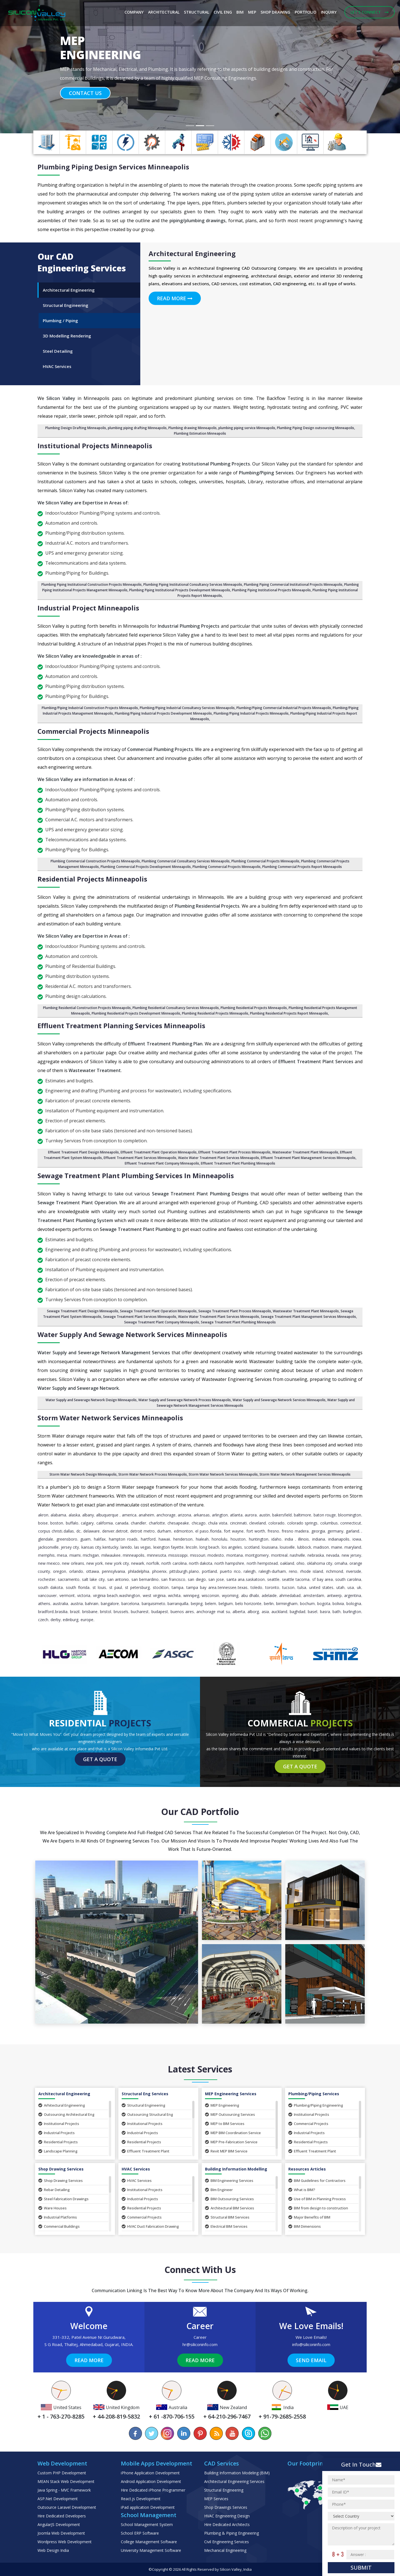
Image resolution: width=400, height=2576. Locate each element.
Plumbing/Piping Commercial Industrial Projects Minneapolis (283, 707)
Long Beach (209, 1547)
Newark (137, 1563)
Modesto (216, 1555)
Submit (361, 2567)
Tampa (177, 1587)
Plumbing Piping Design (113, 166)
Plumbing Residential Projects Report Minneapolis (289, 1013)
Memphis (46, 1555)
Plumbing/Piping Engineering (315, 2105)
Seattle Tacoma (295, 1579)
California (104, 1523)
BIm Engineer (219, 2189)
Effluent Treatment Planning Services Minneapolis (121, 1025)
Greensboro (66, 1539)
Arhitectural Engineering (61, 2105)
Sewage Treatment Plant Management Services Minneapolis (308, 1316)
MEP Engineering (222, 2105)
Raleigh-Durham (272, 1571)
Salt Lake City (93, 1579)
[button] (30, 66)
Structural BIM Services (227, 2217)
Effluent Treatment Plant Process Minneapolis (234, 1152)
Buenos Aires (182, 1611)
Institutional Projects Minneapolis (95, 445)
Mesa (62, 1555)
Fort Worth (255, 1531)
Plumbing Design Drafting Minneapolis (75, 427)
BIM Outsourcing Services (229, 2198)
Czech (43, 1619)
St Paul (115, 1587)
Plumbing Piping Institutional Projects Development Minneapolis (179, 590)
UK (359, 1587)
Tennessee (227, 1587)
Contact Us (85, 93)
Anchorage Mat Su (213, 1611)
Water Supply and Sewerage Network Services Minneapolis (279, 1400)
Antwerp (334, 1595)
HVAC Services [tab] (57, 366)
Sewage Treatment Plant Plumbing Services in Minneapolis (136, 1175)
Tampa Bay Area (201, 1587)
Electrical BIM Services (226, 2226)
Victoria (83, 1595)
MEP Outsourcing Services (230, 2114)
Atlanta (236, 1515)
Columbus (329, 1523)
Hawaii (164, 1539)
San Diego (197, 1579)
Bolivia (338, 1603)
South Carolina (348, 1579)
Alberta (238, 1611)
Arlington (220, 1515)
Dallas (69, 1531)
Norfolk (152, 1563)
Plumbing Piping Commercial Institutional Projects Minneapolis (293, 584)
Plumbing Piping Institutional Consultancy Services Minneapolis (192, 584)
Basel (312, 1611)
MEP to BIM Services (224, 2123)
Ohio (300, 1563)
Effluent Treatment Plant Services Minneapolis (140, 1157)
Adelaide (269, 1595)
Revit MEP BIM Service (226, 2151)
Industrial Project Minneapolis (88, 607)
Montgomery (257, 1555)
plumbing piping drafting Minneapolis (137, 427)
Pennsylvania (113, 1571)
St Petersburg (137, 1587)
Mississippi (178, 1555)
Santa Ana (235, 1579)
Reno (293, 1571)
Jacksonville (48, 1547)
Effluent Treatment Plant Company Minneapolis (162, 1163)
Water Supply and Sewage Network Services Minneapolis (132, 1334)
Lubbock (304, 1547)
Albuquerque (107, 1515)
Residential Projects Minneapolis (92, 878)
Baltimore (302, 1515)
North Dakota (200, 1563)
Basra (325, 1611)
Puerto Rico (230, 1571)
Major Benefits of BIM (309, 2217)
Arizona (184, 1515)
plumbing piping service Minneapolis (246, 427)
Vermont (67, 1595)
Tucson (288, 1587)
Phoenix (159, 1571)
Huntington (258, 1539)
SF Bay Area (322, 1579)
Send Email (311, 2360)
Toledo (256, 1587)
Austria (77, 1603)
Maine (336, 1547)
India (289, 1539)
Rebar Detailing (54, 2189)
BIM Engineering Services (229, 2180)
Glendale (45, 1539)
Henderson (182, 1539)
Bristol (105, 1611)
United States (321, 1587)
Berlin (269, 1603)
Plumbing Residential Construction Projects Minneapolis (87, 1007)
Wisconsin (210, 1595)
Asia (265, 1611)
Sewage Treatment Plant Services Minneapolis (139, 1316)
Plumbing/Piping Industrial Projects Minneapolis (251, 713)
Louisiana (270, 1547)
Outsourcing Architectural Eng (66, 2114)
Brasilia (61, 1611)
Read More (174, 298)
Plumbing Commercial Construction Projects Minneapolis (95, 861)
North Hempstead (262, 1563)
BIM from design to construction (318, 2208)
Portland (209, 1571)
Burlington (352, 1611)
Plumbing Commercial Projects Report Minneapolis (302, 866)
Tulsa (302, 1587)
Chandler (138, 1523)
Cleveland (257, 1523)
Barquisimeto (153, 1603)
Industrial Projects (56, 2132)
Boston (56, 1523)
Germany (335, 1531)
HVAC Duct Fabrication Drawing (150, 2226)
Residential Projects (58, 2141)
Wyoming (230, 1595)
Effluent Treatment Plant (145, 2151)
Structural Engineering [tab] (65, 305)
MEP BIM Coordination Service (233, 2132)
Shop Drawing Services (60, 2180)
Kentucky (110, 1547)
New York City (117, 1563)
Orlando (76, 1571)
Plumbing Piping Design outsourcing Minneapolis (315, 427)
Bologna (353, 1603)
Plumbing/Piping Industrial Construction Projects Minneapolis (90, 707)
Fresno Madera (295, 1531)
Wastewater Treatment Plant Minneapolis (305, 1152)
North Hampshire (229, 1563)
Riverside (353, 1571)
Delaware (91, 1531)
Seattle (273, 1579)
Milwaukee (111, 1555)
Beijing (196, 1603)
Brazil (74, 1611)
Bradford (46, 1611)
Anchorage (166, 1515)
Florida (215, 1531)
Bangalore (110, 1603)
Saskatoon (255, 1579)
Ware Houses (52, 2208)
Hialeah (202, 1539)
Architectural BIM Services (229, 2208)
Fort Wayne (234, 1531)
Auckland (279, 1611)
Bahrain (91, 1603)
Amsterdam (313, 1595)
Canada (121, 1523)
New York (94, 1563)
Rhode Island (311, 1571)
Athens (44, 1603)
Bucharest (140, 1611)
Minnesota (156, 1555)
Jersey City (70, 1547)
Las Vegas (142, 1547)
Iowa (356, 1539)
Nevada (332, 1555)
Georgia (318, 1531)
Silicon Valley (231, 2569)
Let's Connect (370, 12)
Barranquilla (178, 1603)
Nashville (297, 1555)
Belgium (226, 1603)
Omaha (340, 1563)
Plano (194, 1571)
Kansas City (91, 1547)
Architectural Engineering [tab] (69, 290)
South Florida (77, 1587)
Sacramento (68, 1579)
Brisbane (90, 1611)
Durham (164, 1531)
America (129, 1515)
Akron (43, 1515)
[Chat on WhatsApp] (264, 2433)
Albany (88, 1515)
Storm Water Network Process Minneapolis (152, 1474)
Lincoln (191, 1547)
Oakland (287, 1563)
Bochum (307, 1603)
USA (351, 1587)
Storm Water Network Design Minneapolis (83, 1474)
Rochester (46, 1579)
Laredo (126, 1547)
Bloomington (349, 1515)
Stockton (161, 1587)
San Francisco (173, 1579)
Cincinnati (238, 1523)
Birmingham (287, 1603)
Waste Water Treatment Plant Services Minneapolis (218, 1157)
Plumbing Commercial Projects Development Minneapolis (146, 866)
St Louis (99, 1587)
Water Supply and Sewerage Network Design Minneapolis (91, 1400)
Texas (243, 1587)
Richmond (334, 1571)
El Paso (202, 1531)
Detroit (122, 1531)
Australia (60, 1603)
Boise (43, 1523)
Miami (75, 1555)
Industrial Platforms (57, 2217)
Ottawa (92, 1571)
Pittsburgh (178, 1571)
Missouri (197, 1555)
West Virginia (154, 1595)
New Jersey (351, 1555)
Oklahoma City (319, 1563)
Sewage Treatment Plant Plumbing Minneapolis (238, 1322)
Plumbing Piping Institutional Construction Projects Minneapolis (91, 584)
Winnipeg (191, 1595)
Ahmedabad (290, 1595)
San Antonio (118, 1579)
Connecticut (350, 1523)
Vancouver (47, 1595)
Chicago (199, 1523)
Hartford (148, 1539)
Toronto (271, 1587)
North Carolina (173, 1563)
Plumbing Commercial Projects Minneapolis (265, 861)
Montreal (279, 1555)
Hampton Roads (123, 1539)
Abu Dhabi (250, 1595)
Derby (56, 1619)
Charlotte (157, 1523)
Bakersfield (282, 1515)
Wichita (174, 1595)
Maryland (352, 1547)
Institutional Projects (58, 2123)
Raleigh (250, 1571)
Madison (321, 1547)
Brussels (121, 1611)
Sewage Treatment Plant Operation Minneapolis (158, 1311)
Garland (352, 1531)
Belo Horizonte (248, 1603)
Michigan (91, 1555)
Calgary (87, 1523)
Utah (340, 1587)
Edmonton (183, 1531)
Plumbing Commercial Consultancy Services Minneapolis (186, 861)
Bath (336, 1611)
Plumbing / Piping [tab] (60, 320)
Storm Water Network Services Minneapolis (110, 1417)
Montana (234, 1555)
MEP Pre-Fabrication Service (231, 2141)
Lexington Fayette (168, 1547)
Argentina (352, 1595)
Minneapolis (133, 1555)
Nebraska (316, 1555)
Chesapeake (178, 1523)
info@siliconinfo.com (311, 2344)
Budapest (159, 1611)
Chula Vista (217, 1523)
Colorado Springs (302, 1523)
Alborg (253, 1611)
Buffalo (72, 1523)
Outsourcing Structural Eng (147, 2114)
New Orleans (73, 1563)
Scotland (251, 1547)
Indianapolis (338, 1539)
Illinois (303, 1539)
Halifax (100, 1539)
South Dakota (50, 1587)
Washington (129, 1595)
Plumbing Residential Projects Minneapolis (254, 1007)
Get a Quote (100, 1759)
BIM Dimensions (304, 2226)
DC (78, 1531)
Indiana (318, 1539)
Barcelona (130, 1603)
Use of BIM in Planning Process (317, 2198)
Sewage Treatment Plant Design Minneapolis (82, 1311)
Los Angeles (232, 1547)
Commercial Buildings (59, 2226)
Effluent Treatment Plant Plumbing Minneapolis (238, 1163)
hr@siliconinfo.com (200, 2344)
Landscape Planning (58, 2151)
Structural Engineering (143, 2105)
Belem (210, 1603)
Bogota (323, 1603)
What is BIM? (301, 2189)
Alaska (74, 1515)
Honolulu (219, 1539)
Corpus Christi (50, 1531)
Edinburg (70, 1619)
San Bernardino (145, 1579)
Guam (85, 1539)
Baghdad (297, 1611)
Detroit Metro (142, 1531)
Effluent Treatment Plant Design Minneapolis (83, 1152)
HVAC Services (137, 2180)
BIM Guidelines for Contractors (317, 2180)
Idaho (276, 1539)
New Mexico (49, 1563)
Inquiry (329, 12)
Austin (264, 1515)
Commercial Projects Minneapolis (93, 731)
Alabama (58, 1515)
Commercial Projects (308, 2123)
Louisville (287, 1547)
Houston (238, 1539)
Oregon (59, 1571)
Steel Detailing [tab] (58, 351)
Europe (87, 1619)
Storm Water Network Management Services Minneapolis (305, 1474)
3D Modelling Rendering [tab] (67, 336)
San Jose (216, 1579)
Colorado (276, 1523)
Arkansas (202, 1515)
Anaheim (146, 1515)
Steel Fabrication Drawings (63, 2198)
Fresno (273, 1531)
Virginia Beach (105, 1595)
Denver (108, 1531)
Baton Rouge (325, 1515)
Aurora (251, 1515)
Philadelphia (138, 1571)
